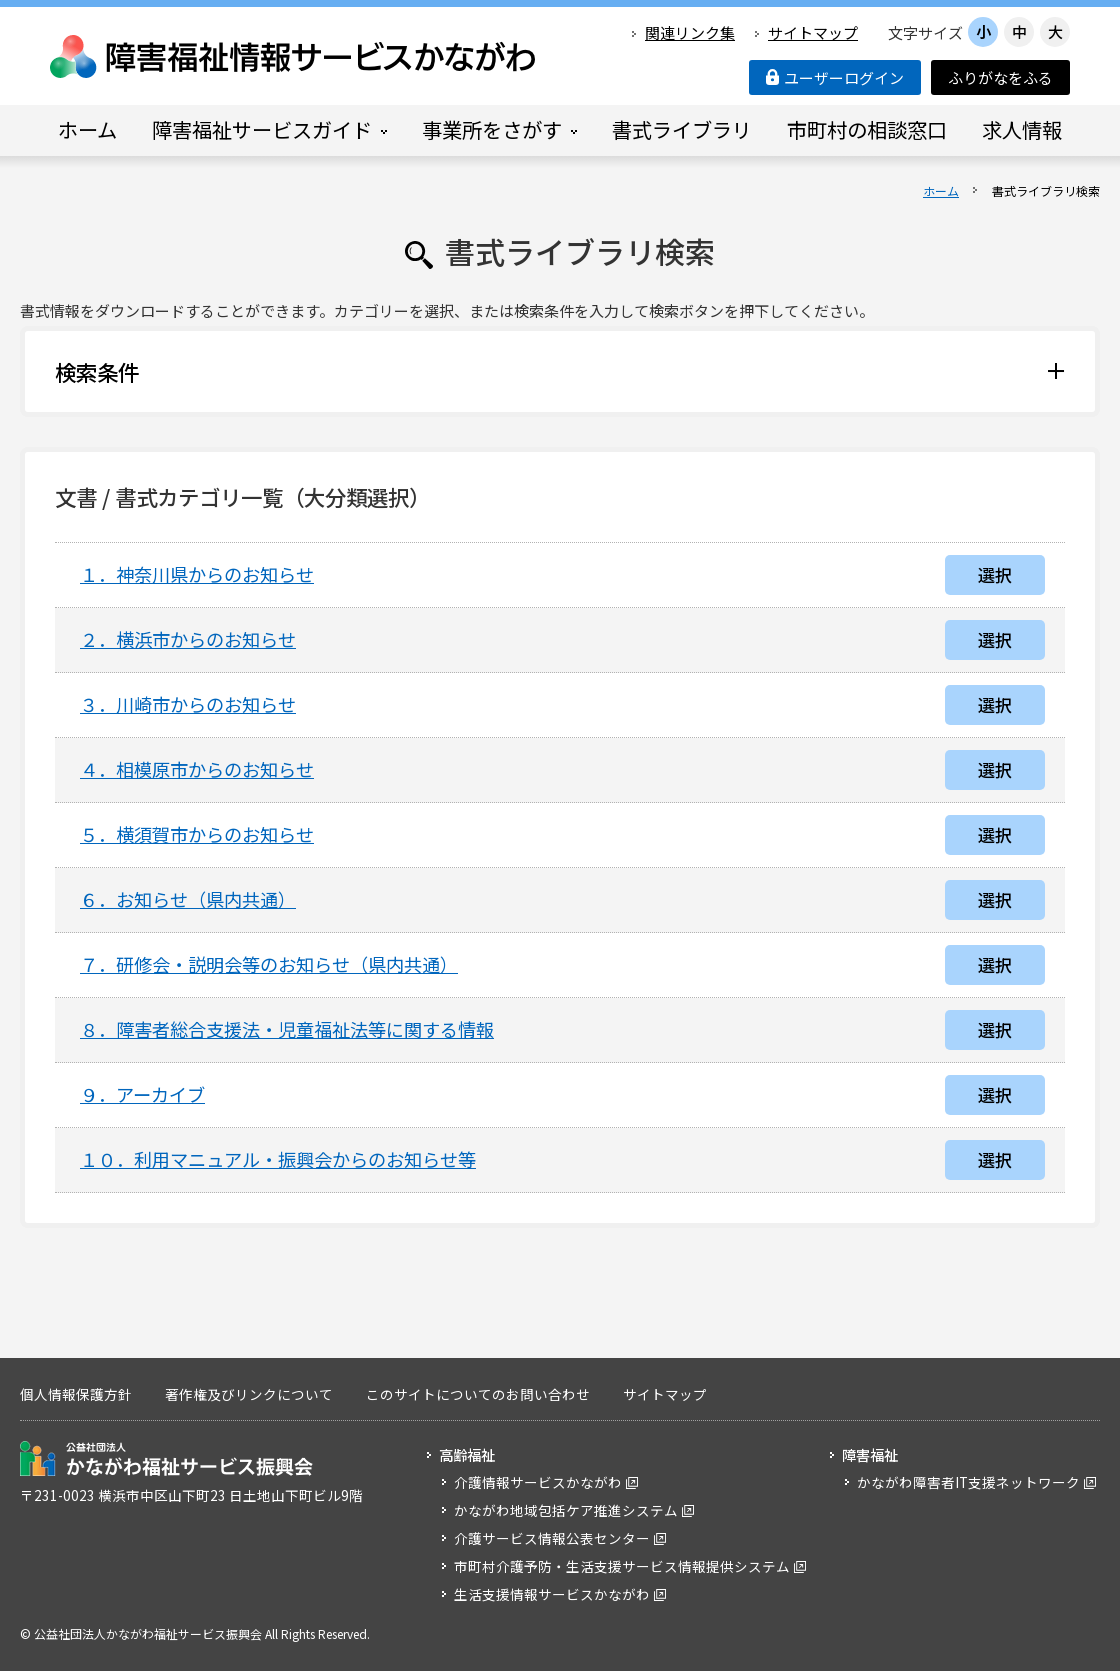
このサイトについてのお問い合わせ (478, 1394)
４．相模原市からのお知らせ (197, 769)
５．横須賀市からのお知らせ (197, 834)
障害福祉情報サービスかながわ (294, 56)
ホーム (941, 190)
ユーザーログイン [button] (835, 77)
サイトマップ (813, 32)
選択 (995, 574)
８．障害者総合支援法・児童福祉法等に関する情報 (287, 1029)
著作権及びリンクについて (249, 1394)
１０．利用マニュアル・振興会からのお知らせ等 (278, 1159)
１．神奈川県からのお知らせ (197, 574)
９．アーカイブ (142, 1094)
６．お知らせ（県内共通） (188, 899)
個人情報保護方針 (76, 1394)
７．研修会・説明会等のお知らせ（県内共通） (269, 964)
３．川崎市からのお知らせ (188, 704)
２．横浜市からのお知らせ (188, 639)
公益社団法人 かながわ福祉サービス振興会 (166, 1458)
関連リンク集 (690, 32)
